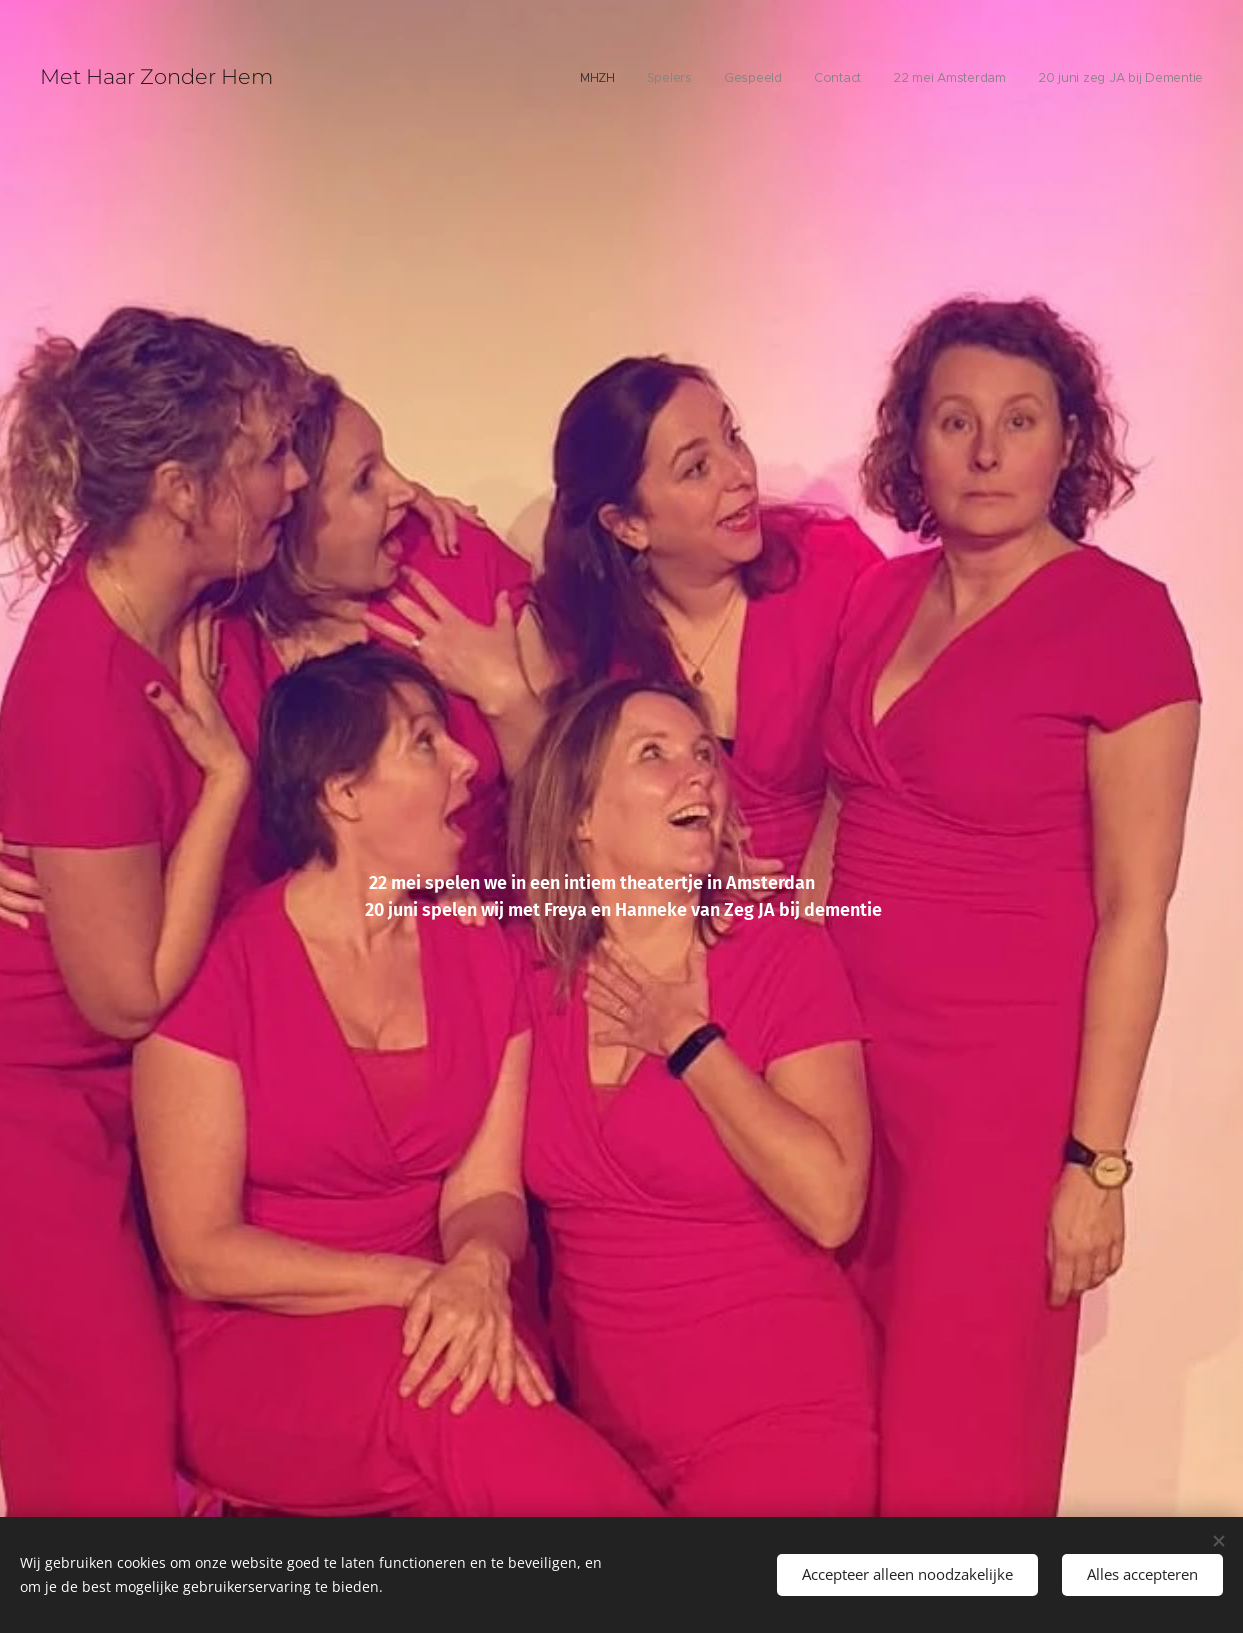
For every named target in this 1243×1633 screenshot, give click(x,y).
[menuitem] (1048, 80)
